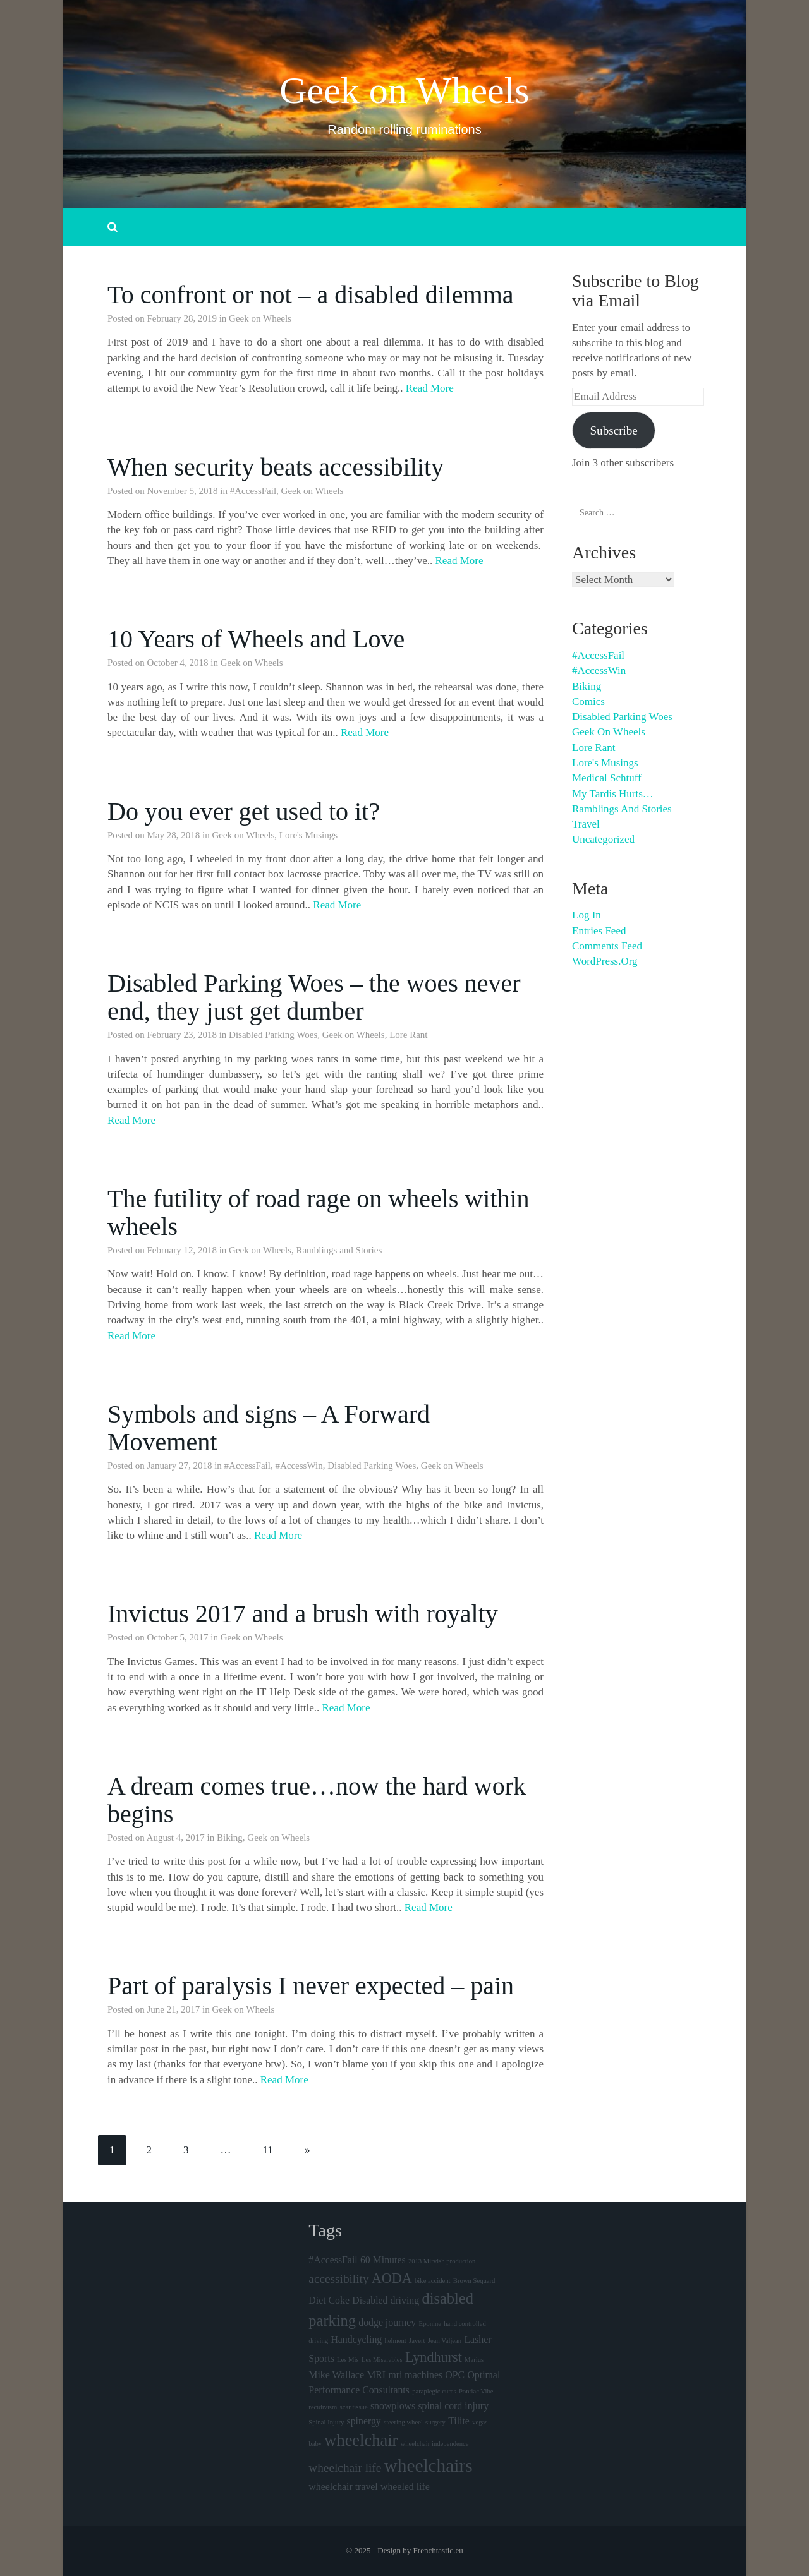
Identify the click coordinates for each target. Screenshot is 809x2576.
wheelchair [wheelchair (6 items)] (361, 2440)
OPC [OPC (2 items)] (455, 2374)
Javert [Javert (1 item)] (417, 2340)
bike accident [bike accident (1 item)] (433, 2280)
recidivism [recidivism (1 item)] (322, 2407)
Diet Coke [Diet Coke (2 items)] (329, 2300)
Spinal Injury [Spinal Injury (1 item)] (326, 2422)
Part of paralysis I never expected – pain (310, 1985)
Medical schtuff (607, 778)
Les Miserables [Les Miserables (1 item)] (382, 2359)
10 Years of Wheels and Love (255, 639)
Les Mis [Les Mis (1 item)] (348, 2359)
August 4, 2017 (176, 1838)
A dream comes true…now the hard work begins (316, 1800)
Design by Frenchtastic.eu (420, 2550)
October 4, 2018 (178, 663)
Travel (586, 824)
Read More (430, 388)
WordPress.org (605, 961)
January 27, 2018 (179, 1465)
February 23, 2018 (182, 1035)
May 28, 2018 (173, 835)
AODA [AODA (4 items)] (392, 2278)
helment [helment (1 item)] (395, 2340)
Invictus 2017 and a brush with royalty (302, 1613)
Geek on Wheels (404, 90)
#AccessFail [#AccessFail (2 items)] (332, 2259)
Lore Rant (408, 1035)
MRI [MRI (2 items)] (376, 2374)
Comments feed (607, 946)
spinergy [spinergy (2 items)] (364, 2421)
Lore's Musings (308, 835)
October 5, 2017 (178, 1637)
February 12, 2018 (182, 1250)
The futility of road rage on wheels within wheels (318, 1212)
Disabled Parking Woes (273, 1035)
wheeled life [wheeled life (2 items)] (405, 2486)
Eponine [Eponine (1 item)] (429, 2323)
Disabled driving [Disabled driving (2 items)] (385, 2300)
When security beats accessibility (275, 467)
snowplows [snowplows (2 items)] (392, 2405)
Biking (230, 1838)
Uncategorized (603, 839)
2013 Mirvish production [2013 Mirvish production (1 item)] (442, 2261)
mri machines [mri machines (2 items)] (415, 2374)
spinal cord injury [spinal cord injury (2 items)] (453, 2405)
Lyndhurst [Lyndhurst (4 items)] (433, 2357)
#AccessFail (253, 491)
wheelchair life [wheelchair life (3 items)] (344, 2467)
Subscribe (613, 430)
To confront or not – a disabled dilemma (310, 294)
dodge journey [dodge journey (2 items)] (387, 2322)
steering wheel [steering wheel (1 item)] (403, 2422)
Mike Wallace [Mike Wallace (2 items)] (336, 2374)
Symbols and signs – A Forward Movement (268, 1428)
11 (268, 2150)
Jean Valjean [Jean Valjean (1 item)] (444, 2340)
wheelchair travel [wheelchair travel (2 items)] (342, 2486)
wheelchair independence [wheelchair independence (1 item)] (435, 2443)
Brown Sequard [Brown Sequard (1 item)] (474, 2280)
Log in (586, 915)
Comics (588, 701)
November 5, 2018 (182, 491)
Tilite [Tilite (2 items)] (459, 2421)
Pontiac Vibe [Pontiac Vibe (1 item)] (476, 2391)
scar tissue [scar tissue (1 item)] (354, 2407)
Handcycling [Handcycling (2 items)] (356, 2339)
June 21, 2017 (173, 2009)
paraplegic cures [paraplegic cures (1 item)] (434, 2391)
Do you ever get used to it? (243, 811)
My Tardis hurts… (613, 794)
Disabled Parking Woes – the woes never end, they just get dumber (314, 997)
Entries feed (599, 931)
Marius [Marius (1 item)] (474, 2359)
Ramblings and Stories (339, 1250)
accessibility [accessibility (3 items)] (338, 2278)
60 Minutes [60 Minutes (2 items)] (383, 2259)
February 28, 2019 (182, 318)
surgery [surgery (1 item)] (435, 2422)
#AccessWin (298, 1465)
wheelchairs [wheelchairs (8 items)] (428, 2465)
